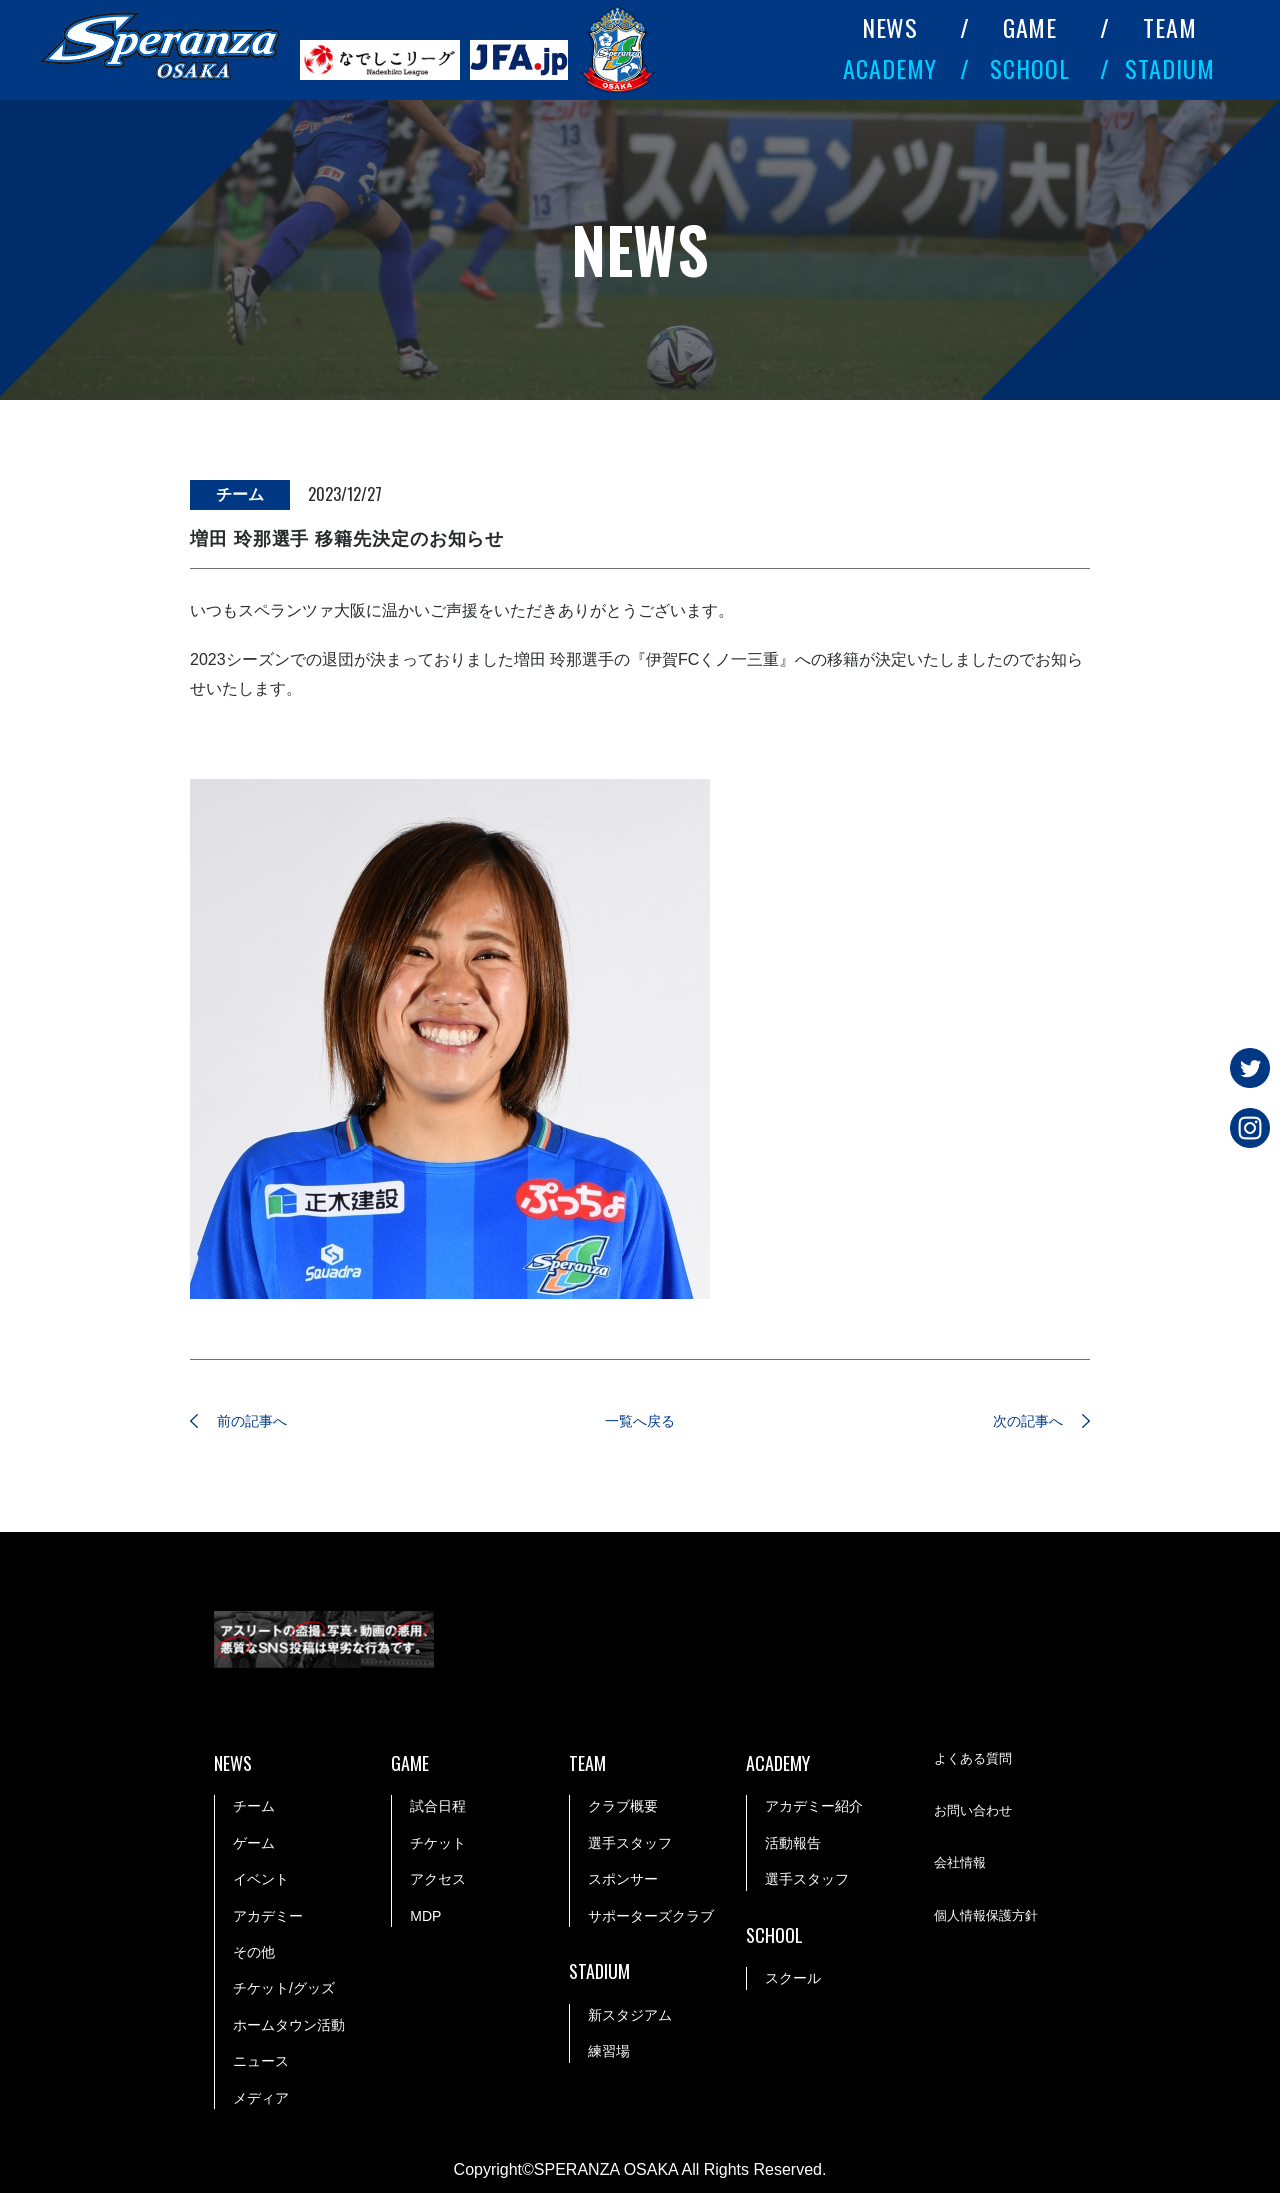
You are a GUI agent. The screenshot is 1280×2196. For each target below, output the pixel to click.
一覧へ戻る (640, 1422)
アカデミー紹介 (814, 1809)
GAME (1030, 27)
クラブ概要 (623, 1809)
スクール (793, 1981)
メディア (261, 2101)
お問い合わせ (976, 1815)
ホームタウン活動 (289, 2028)
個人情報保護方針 (990, 1920)
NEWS (890, 27)
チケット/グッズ (284, 1991)
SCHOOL (1030, 68)
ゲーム (254, 1846)
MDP (425, 1919)
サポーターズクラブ (651, 1919)
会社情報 (962, 1867)
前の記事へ (265, 1422)
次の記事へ (1015, 1422)
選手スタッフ (630, 1846)
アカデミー (268, 1919)
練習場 (609, 2054)
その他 (254, 1955)
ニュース (261, 2064)
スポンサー (623, 1882)
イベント (261, 1882)
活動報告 (793, 1846)
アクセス (438, 1882)
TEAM (1170, 27)
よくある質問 (976, 1763)
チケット (438, 1846)
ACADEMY (890, 68)
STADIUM (1170, 68)
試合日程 (438, 1809)
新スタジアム (630, 2018)
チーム (254, 1809)
